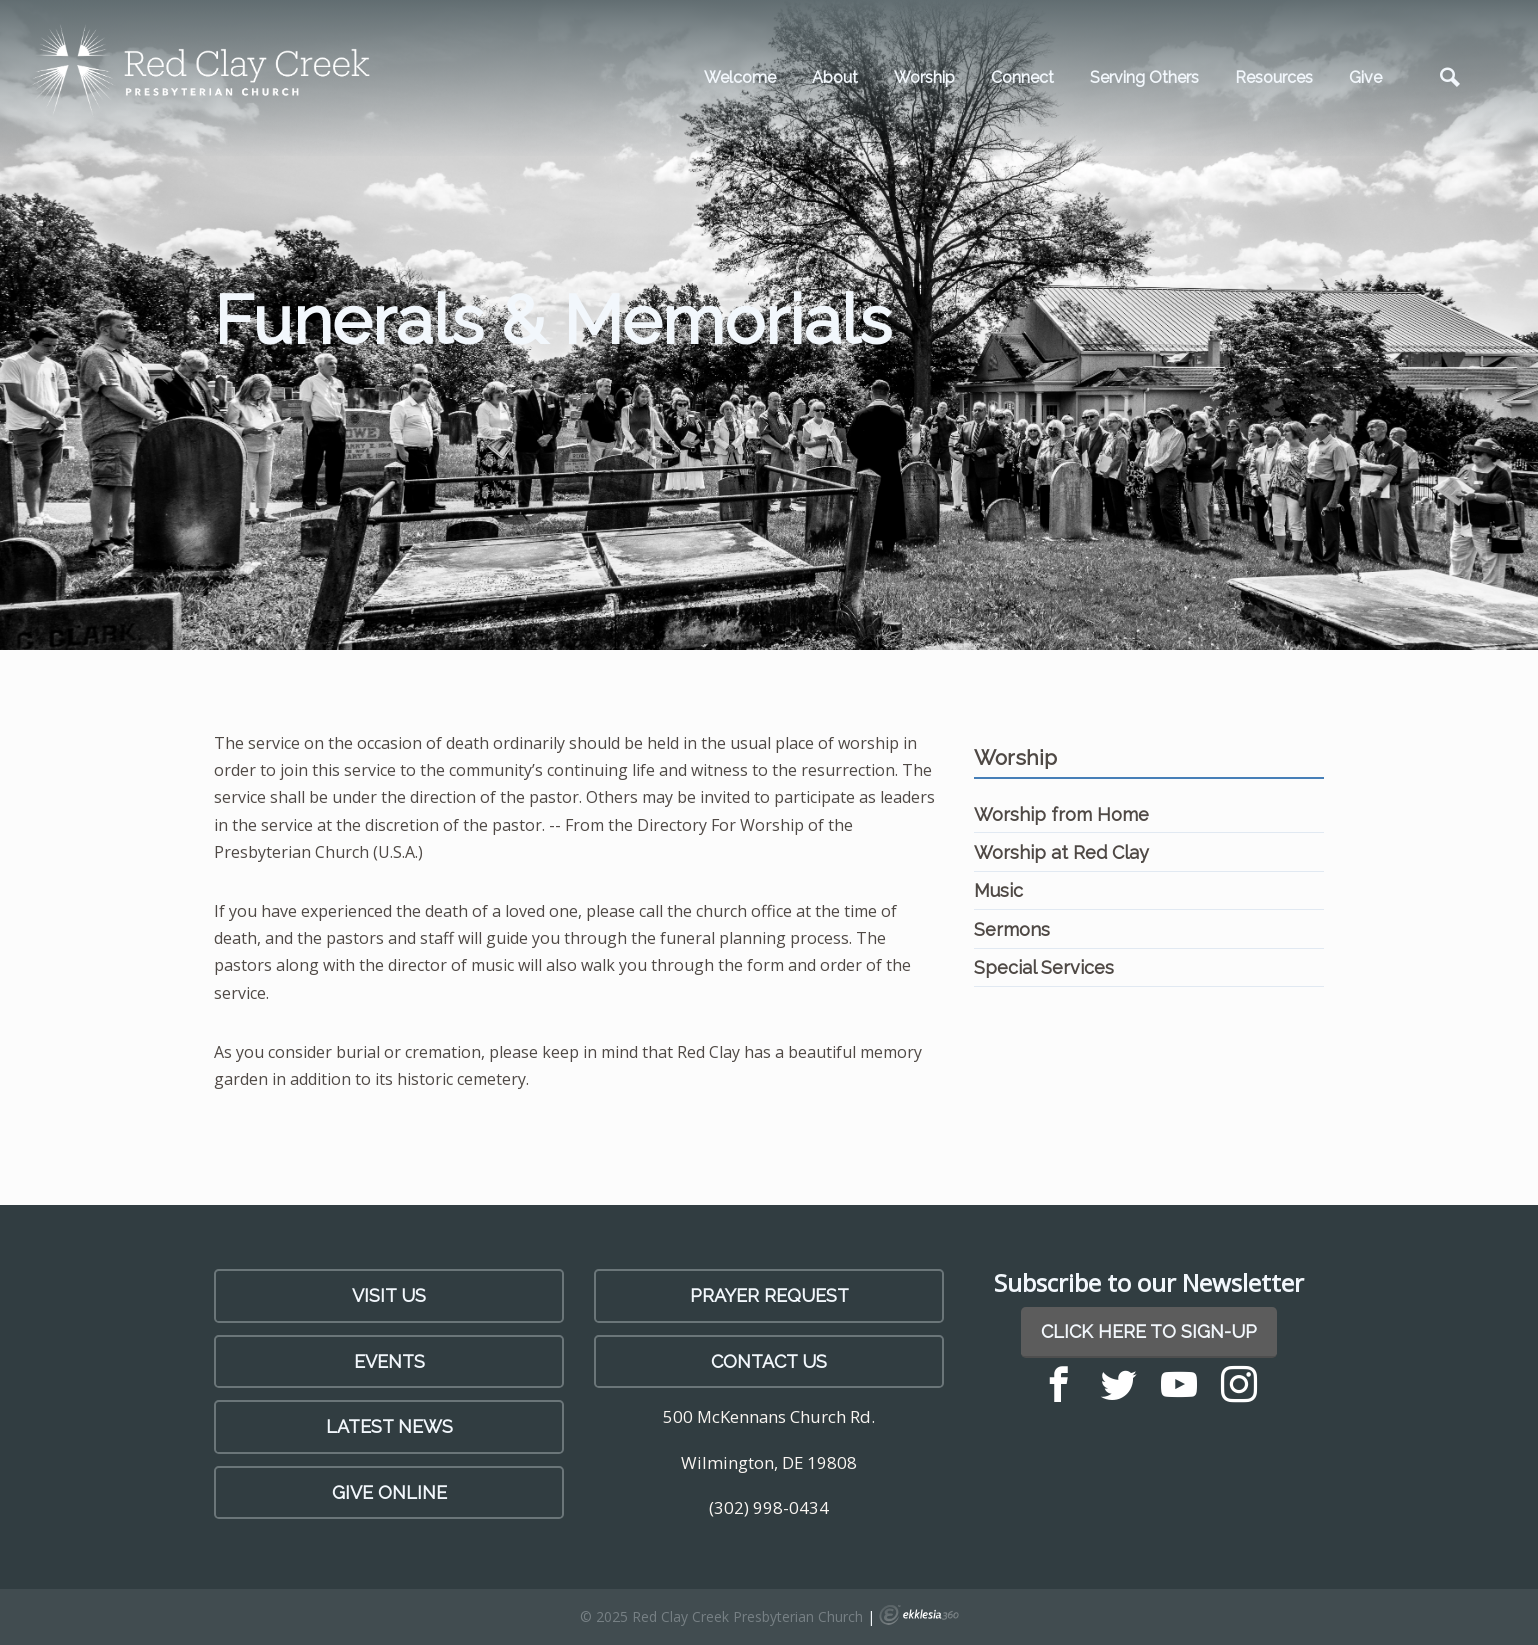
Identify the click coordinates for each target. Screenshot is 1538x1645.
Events (389, 1361)
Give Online (389, 1492)
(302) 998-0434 (769, 1507)
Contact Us (769, 1361)
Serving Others (1144, 77)
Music (998, 890)
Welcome (740, 77)
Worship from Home (1061, 814)
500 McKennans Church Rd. (769, 1416)
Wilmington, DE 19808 (769, 1462)
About (835, 77)
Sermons (1012, 929)
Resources (1274, 77)
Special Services (1044, 967)
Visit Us (389, 1295)
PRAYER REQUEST (769, 1295)
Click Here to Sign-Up (1149, 1331)
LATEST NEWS (389, 1426)
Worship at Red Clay (1061, 852)
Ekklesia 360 (919, 1615)
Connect (1022, 77)
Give (1365, 77)
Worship (924, 77)
